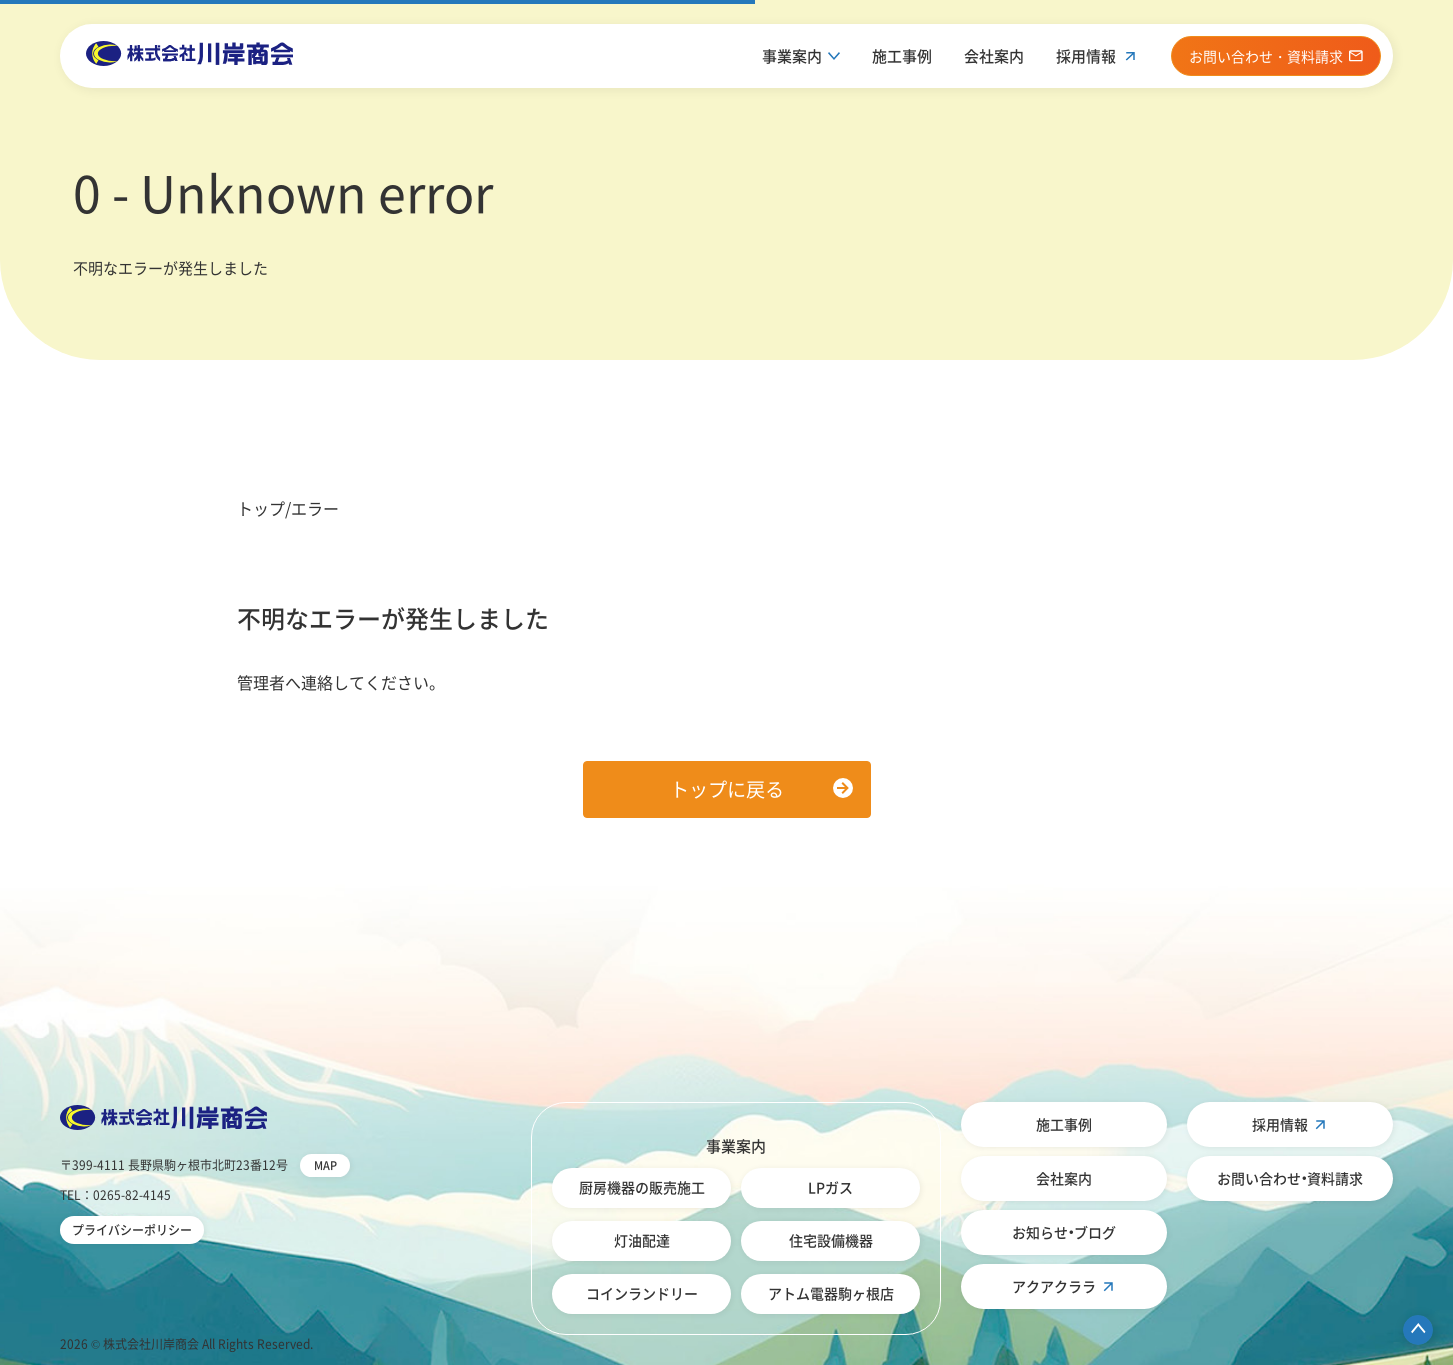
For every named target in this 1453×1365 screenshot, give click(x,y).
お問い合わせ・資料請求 (1290, 1178)
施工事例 (902, 56)
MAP (325, 1165)
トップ (261, 508)
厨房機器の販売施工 (642, 1187)
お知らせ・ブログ (1064, 1232)
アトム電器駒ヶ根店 (831, 1293)
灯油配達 (642, 1240)
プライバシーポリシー (132, 1230)
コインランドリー (642, 1293)
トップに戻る (727, 789)
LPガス (830, 1187)
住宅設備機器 (831, 1240)
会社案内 (994, 56)
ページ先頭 (1418, 1330)
